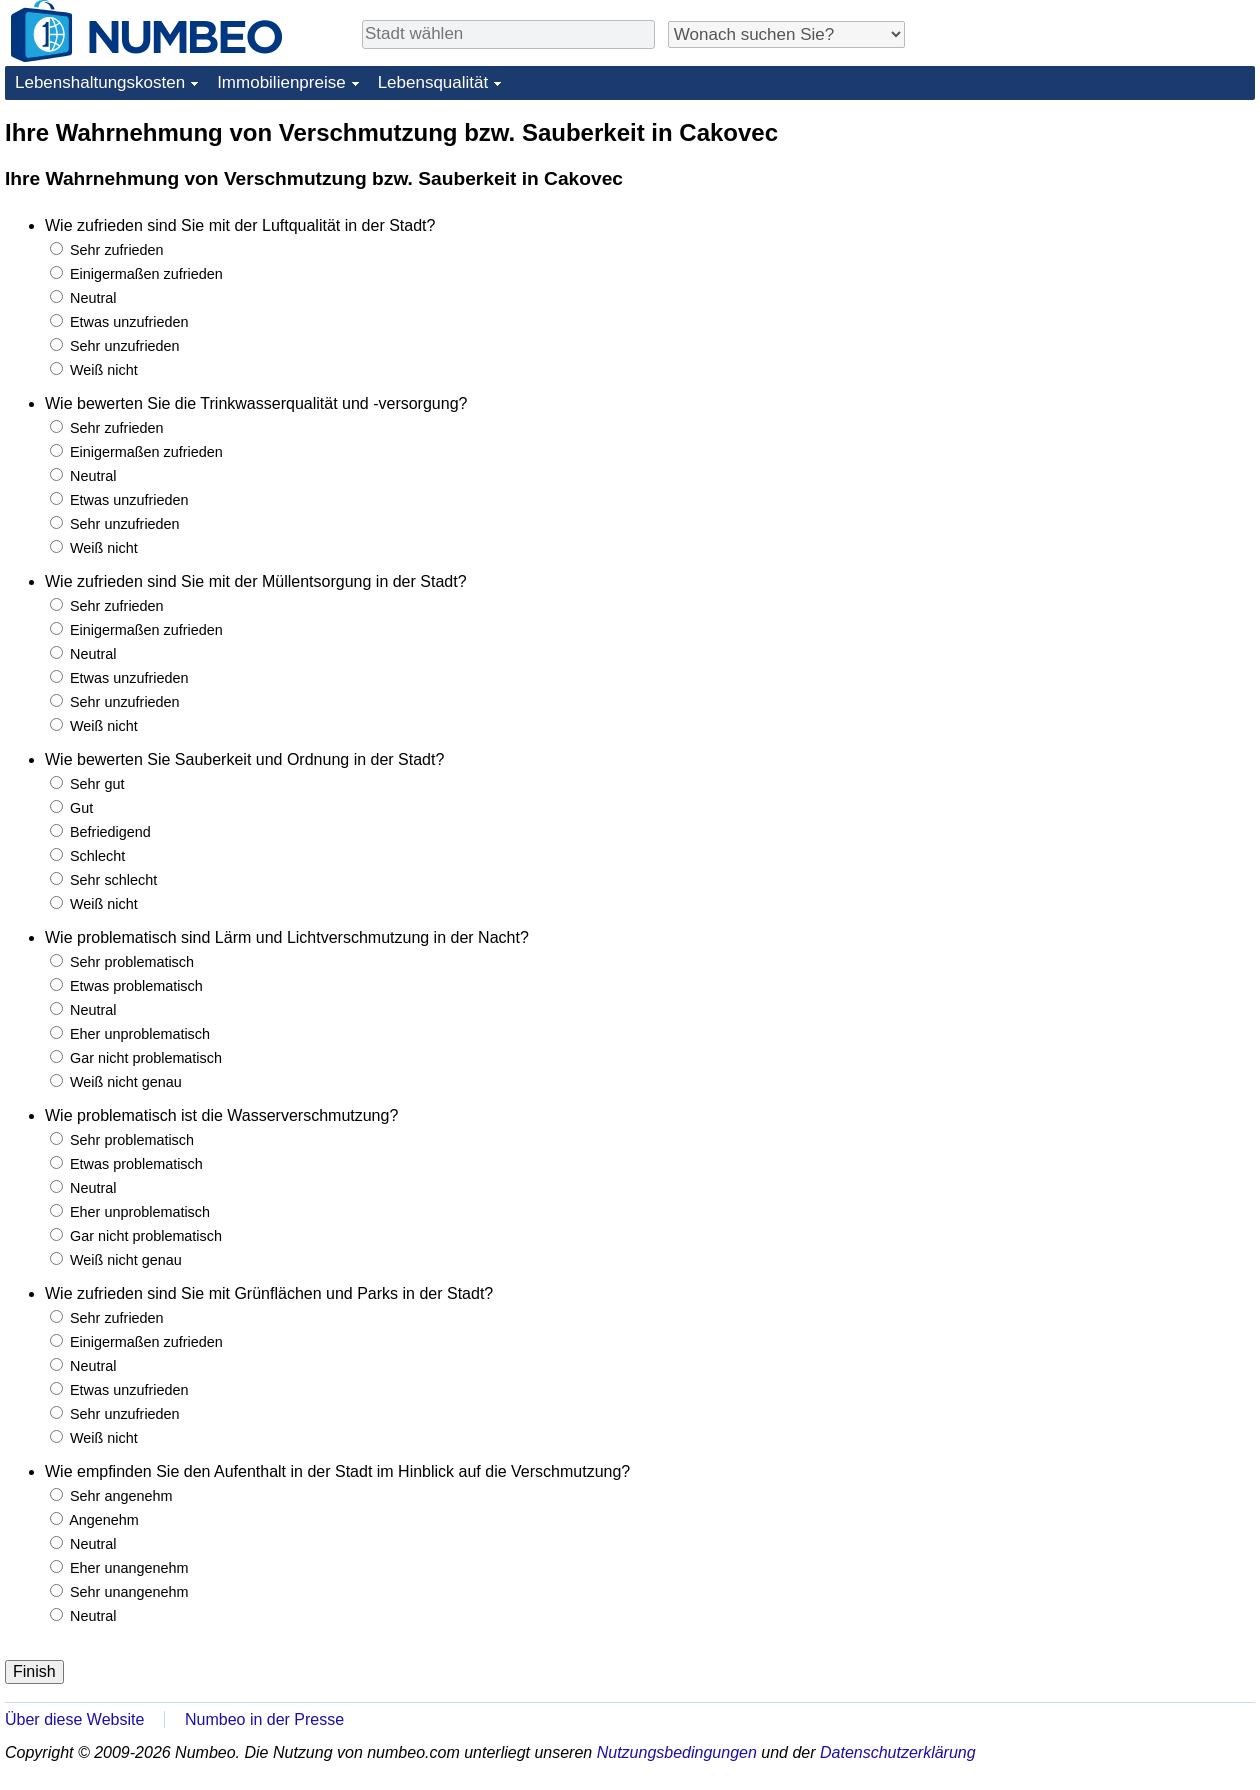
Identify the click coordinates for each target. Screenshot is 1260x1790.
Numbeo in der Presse (264, 1719)
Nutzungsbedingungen (677, 1752)
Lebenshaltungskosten (100, 82)
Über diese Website (74, 1719)
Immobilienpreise (281, 82)
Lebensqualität (433, 82)
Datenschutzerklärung (898, 1752)
